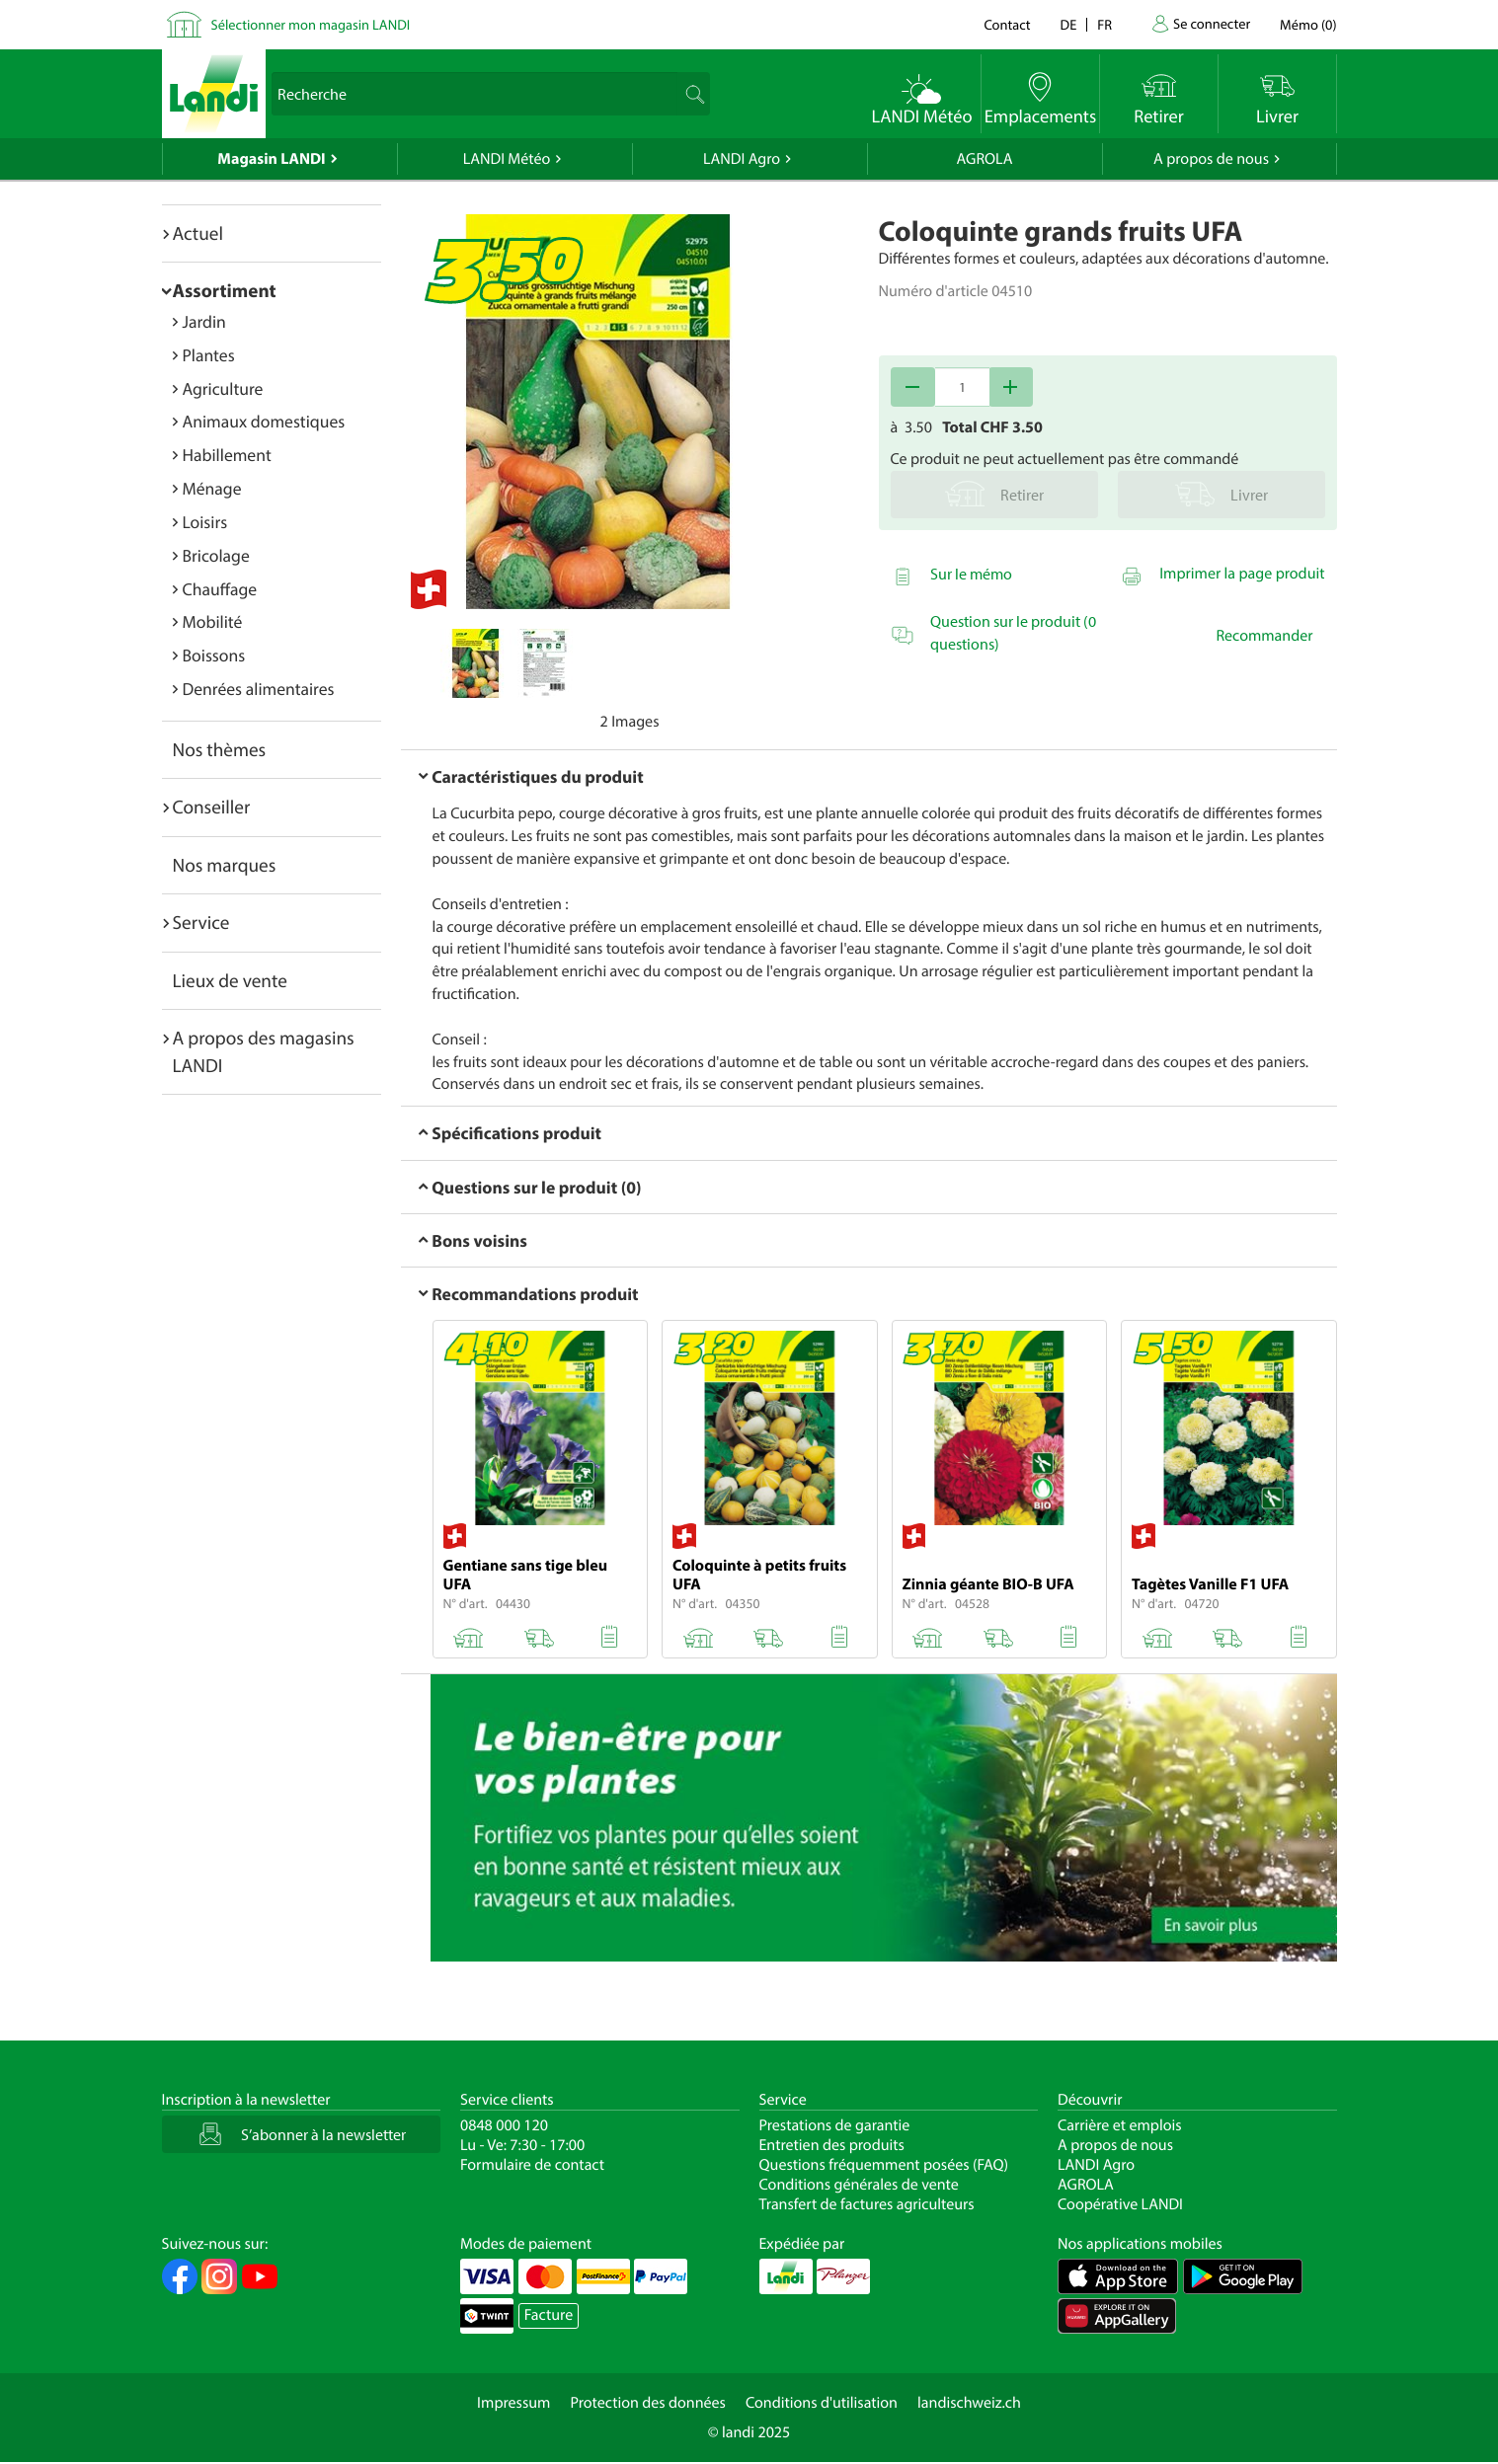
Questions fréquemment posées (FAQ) (884, 2165)
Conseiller (212, 806)
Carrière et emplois (1120, 2125)
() (1308, 24)
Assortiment (224, 290)
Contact (1007, 24)
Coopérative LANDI (1120, 2204)
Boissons (214, 655)
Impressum (513, 2403)
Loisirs (205, 521)
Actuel (198, 233)
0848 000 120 (504, 2125)
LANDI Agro (741, 159)
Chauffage (220, 589)
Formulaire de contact (532, 2165)
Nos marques (224, 865)
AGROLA (985, 159)
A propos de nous (1211, 159)
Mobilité (213, 621)
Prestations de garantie (834, 2125)
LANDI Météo (507, 159)
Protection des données (648, 2403)
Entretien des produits (832, 2145)
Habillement (227, 454)
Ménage (212, 488)
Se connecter (1211, 23)
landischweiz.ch (969, 2403)
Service (201, 922)
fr (1104, 24)
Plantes (209, 355)
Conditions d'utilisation (822, 2403)
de (1069, 24)
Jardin (204, 321)
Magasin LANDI (271, 159)
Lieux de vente (230, 980)
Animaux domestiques (264, 421)
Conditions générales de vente (859, 2184)
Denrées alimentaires (259, 688)
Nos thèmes (220, 749)
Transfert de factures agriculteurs (867, 2204)
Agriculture (223, 388)
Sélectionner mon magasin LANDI (311, 24)
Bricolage (216, 555)
